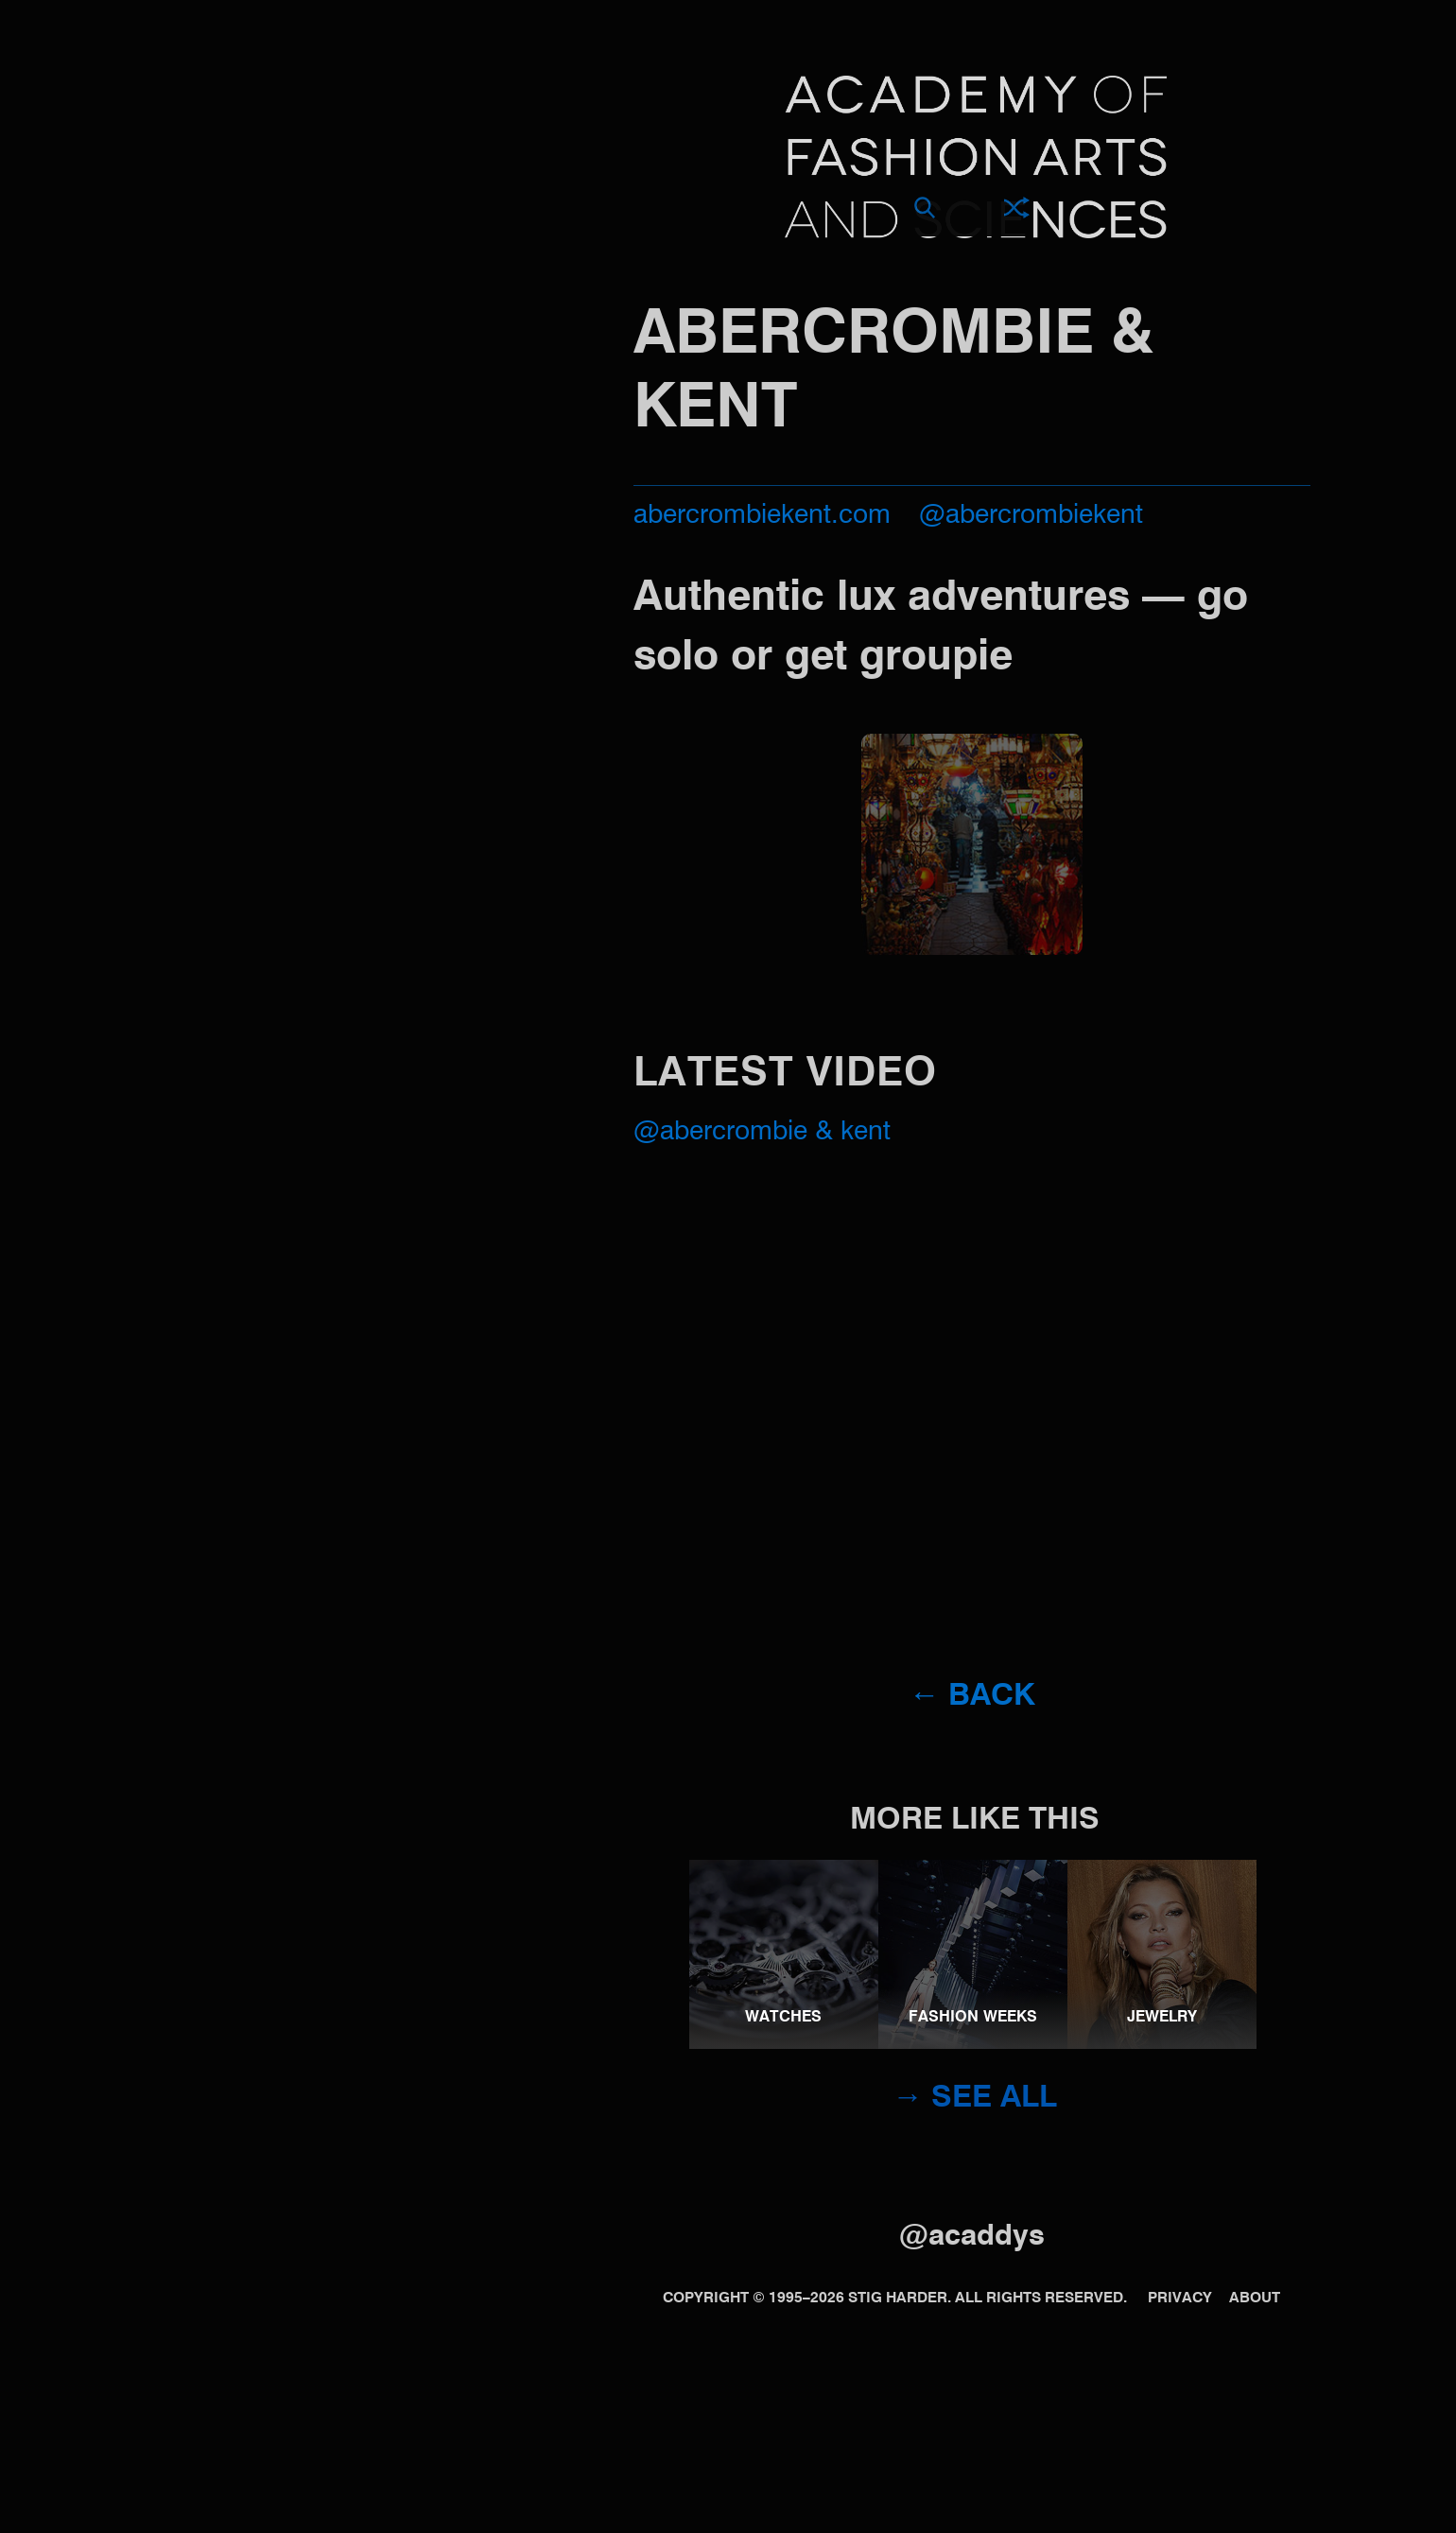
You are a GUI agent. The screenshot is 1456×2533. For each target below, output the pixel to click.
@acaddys (972, 2236)
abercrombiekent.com (762, 516)
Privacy (1180, 2298)
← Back (971, 1696)
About (1254, 2298)
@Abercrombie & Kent (762, 1132)
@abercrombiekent (1031, 516)
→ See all (975, 2098)
